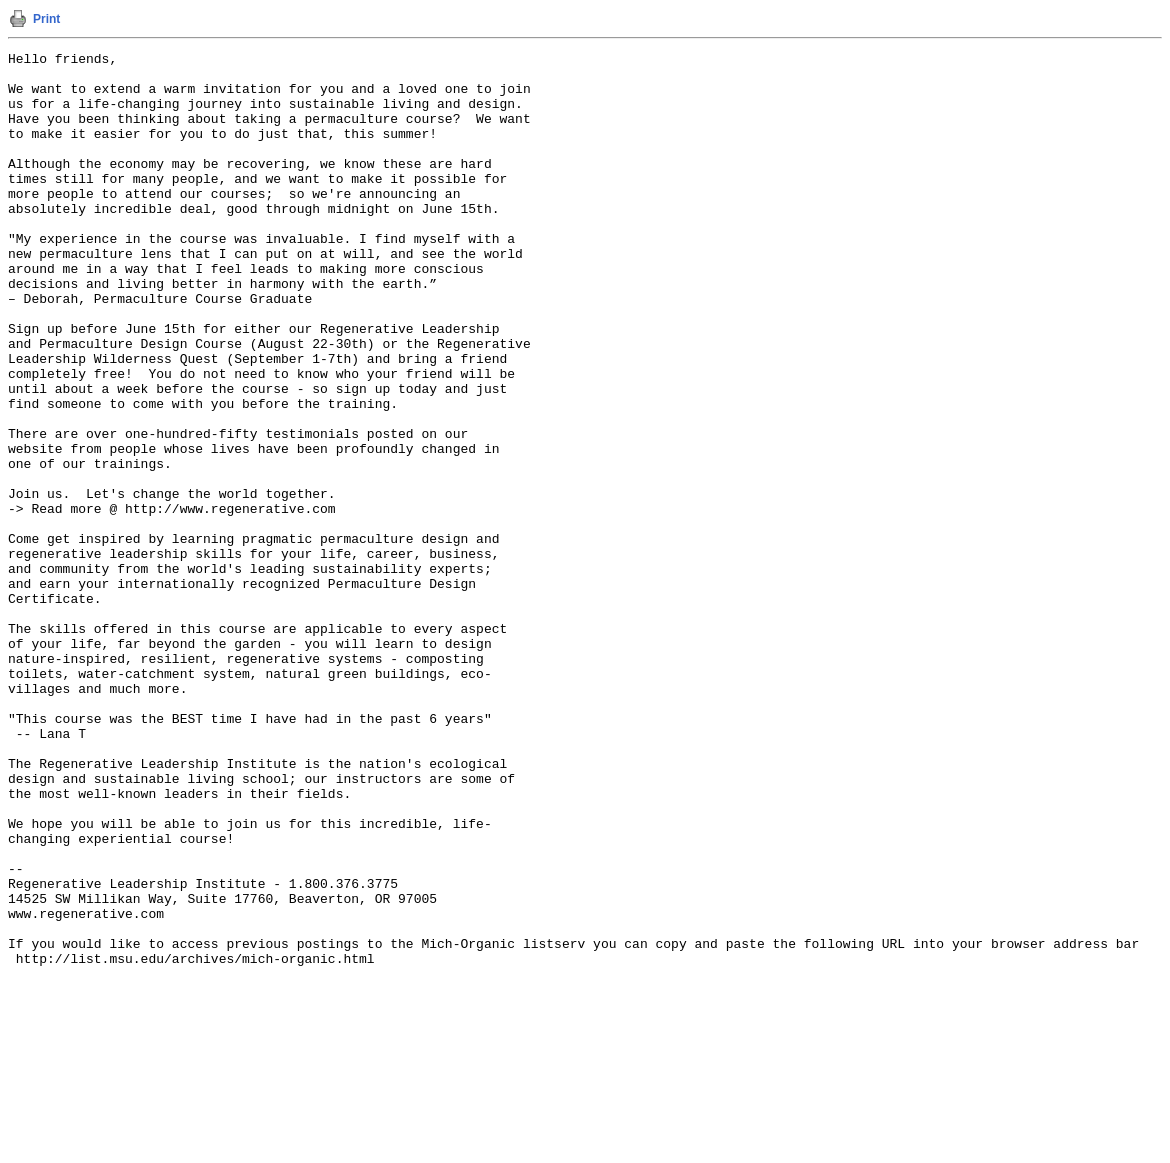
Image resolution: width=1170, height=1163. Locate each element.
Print (46, 19)
